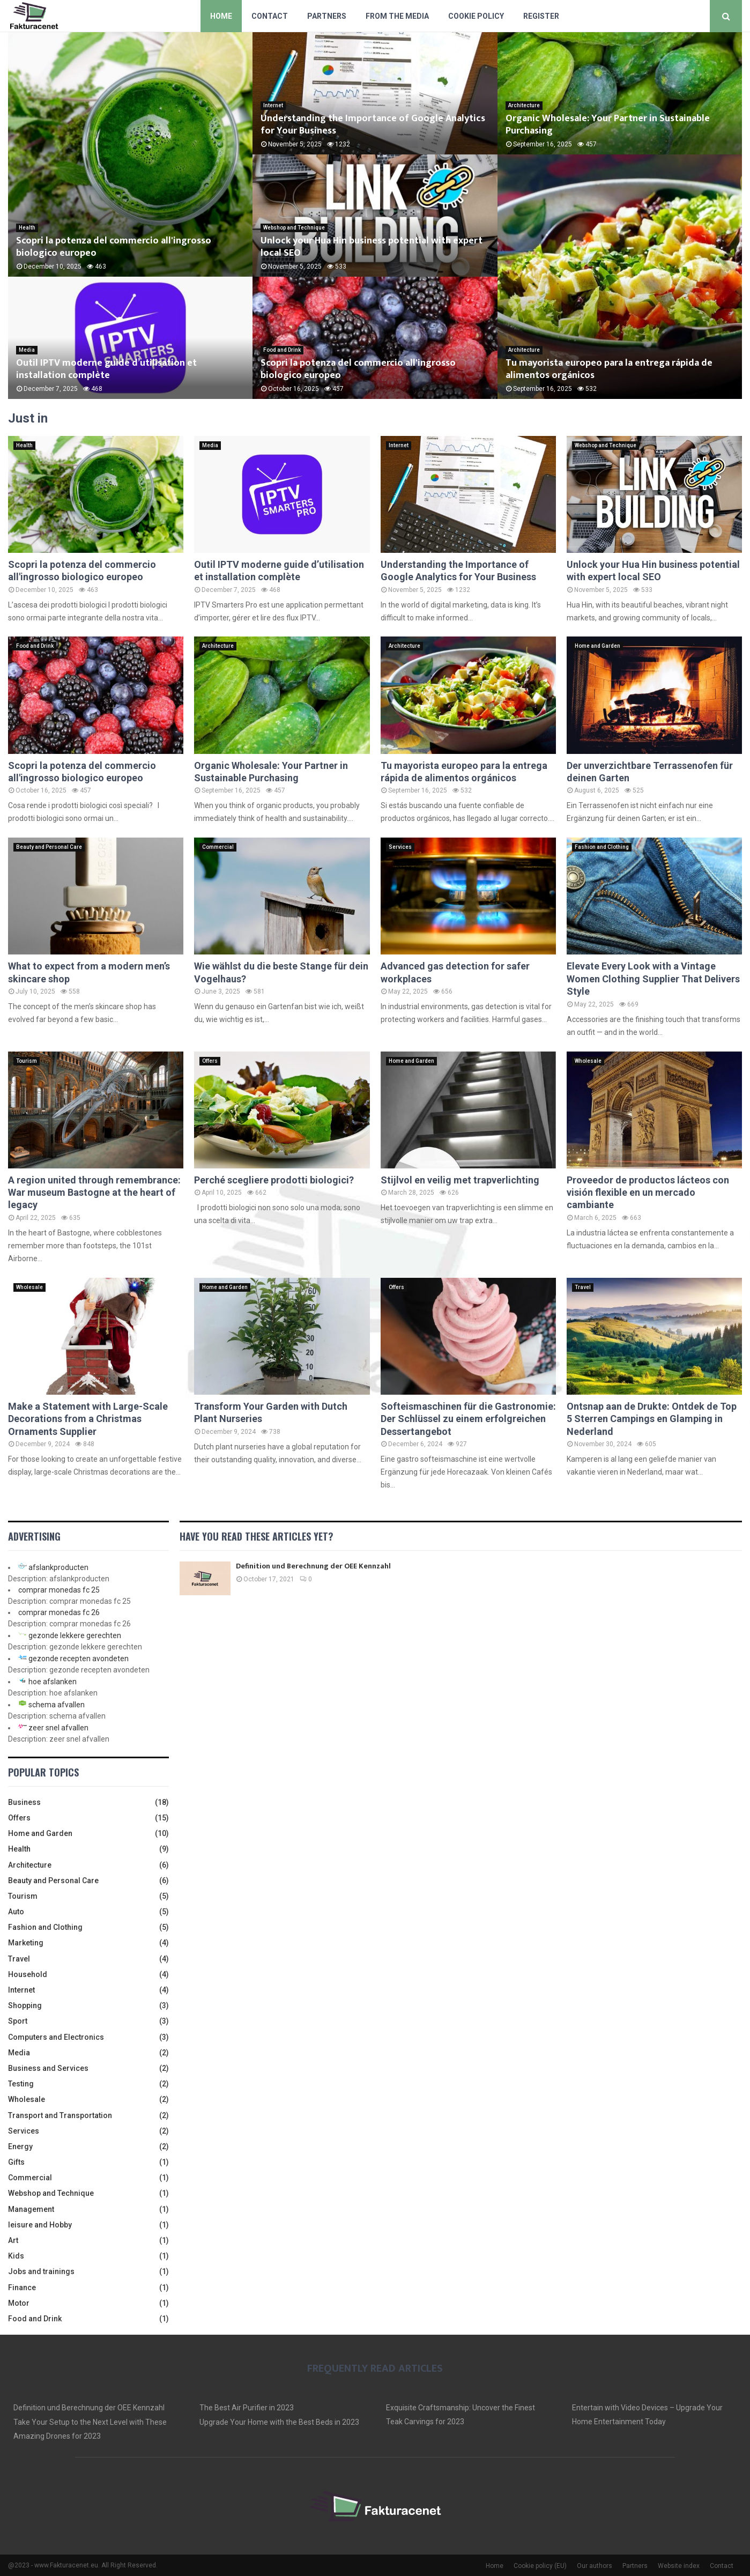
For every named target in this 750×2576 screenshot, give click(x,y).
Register (541, 16)
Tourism (26, 1061)
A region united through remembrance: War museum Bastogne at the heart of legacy (94, 1192)
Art (13, 2240)
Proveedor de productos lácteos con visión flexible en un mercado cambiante (648, 1192)
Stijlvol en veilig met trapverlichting (460, 1180)
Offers (210, 1061)
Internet (273, 105)
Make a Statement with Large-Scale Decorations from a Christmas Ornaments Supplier (88, 1419)
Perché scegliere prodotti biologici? (274, 1180)
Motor (18, 2303)
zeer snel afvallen (58, 1727)
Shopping (25, 2005)
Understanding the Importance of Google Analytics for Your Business (373, 124)
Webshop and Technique (294, 228)
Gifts (16, 2162)
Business (24, 1802)
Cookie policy (476, 16)
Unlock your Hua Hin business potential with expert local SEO (371, 247)
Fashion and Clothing (602, 847)
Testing (21, 2083)
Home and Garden (597, 646)
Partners (326, 16)
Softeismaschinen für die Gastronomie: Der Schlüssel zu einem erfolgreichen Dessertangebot (468, 1419)
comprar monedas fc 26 (59, 1612)
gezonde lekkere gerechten (74, 1635)
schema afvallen (56, 1704)
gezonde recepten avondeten (78, 1658)
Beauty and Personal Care (49, 847)
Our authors (594, 2566)
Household (27, 1974)
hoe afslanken (52, 1681)
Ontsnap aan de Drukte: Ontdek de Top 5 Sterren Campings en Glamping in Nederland (652, 1419)
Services (400, 847)
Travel (583, 1287)
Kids (16, 2256)
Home (221, 16)
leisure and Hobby (40, 2224)
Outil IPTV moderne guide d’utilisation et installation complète (106, 369)
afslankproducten (58, 1567)
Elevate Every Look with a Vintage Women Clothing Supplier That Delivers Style (653, 978)
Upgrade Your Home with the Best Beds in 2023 (279, 2422)
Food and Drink (282, 350)
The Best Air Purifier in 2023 (246, 2407)
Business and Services (48, 2068)
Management (31, 2209)
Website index (679, 2566)
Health (27, 228)
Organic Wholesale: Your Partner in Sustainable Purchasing (608, 124)
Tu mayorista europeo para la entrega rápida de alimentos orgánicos (609, 369)
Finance (22, 2287)
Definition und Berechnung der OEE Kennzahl (313, 1566)
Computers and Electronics (56, 2037)
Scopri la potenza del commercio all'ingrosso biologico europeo (113, 247)
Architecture (524, 105)
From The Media (397, 16)
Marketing (25, 1942)
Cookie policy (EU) (540, 2566)
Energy (20, 2146)
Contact (269, 16)
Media (27, 350)
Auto (16, 1911)
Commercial (218, 847)
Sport (17, 2021)
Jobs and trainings (41, 2271)
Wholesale (588, 1061)
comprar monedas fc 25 (59, 1590)
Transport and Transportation (60, 2115)
